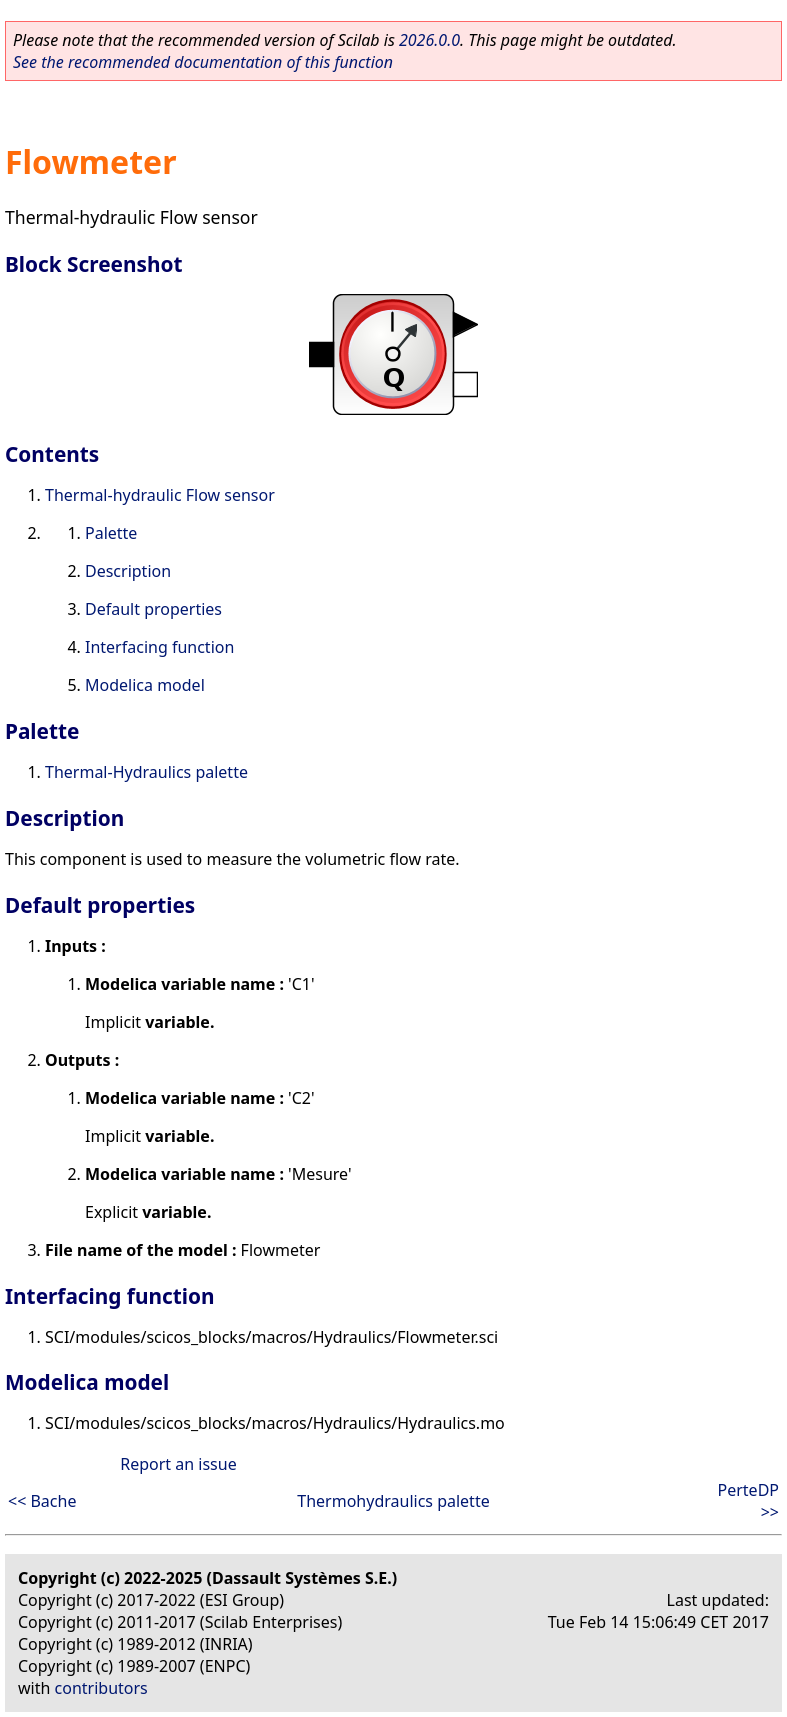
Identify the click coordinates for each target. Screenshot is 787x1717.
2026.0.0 (429, 40)
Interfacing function (159, 647)
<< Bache (42, 1501)
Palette (111, 533)
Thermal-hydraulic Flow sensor (160, 495)
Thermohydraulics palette (393, 1501)
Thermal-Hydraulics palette (146, 772)
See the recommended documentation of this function (203, 62)
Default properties (153, 609)
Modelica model (145, 685)
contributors (101, 1688)
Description (128, 571)
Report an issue (178, 1464)
